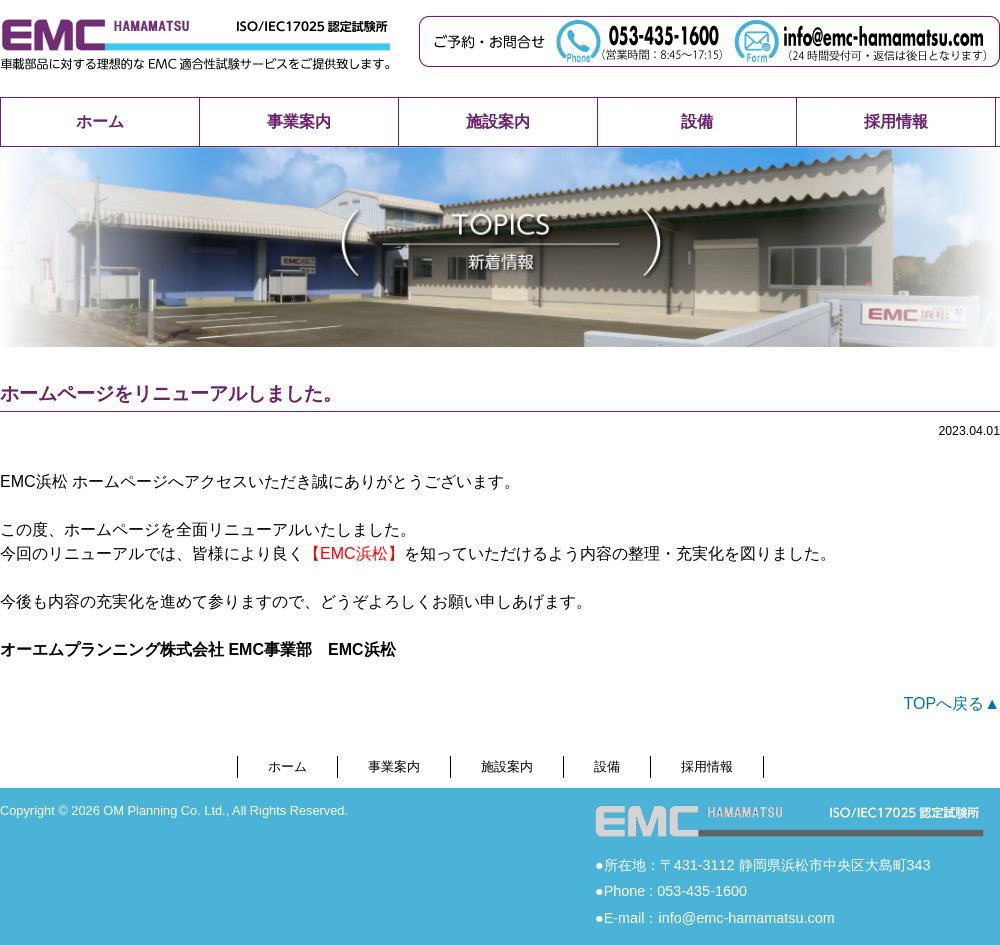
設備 (697, 121)
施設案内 (498, 121)
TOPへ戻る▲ (952, 703)
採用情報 (896, 121)
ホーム (100, 121)
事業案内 (299, 121)
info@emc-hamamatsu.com (746, 918)
